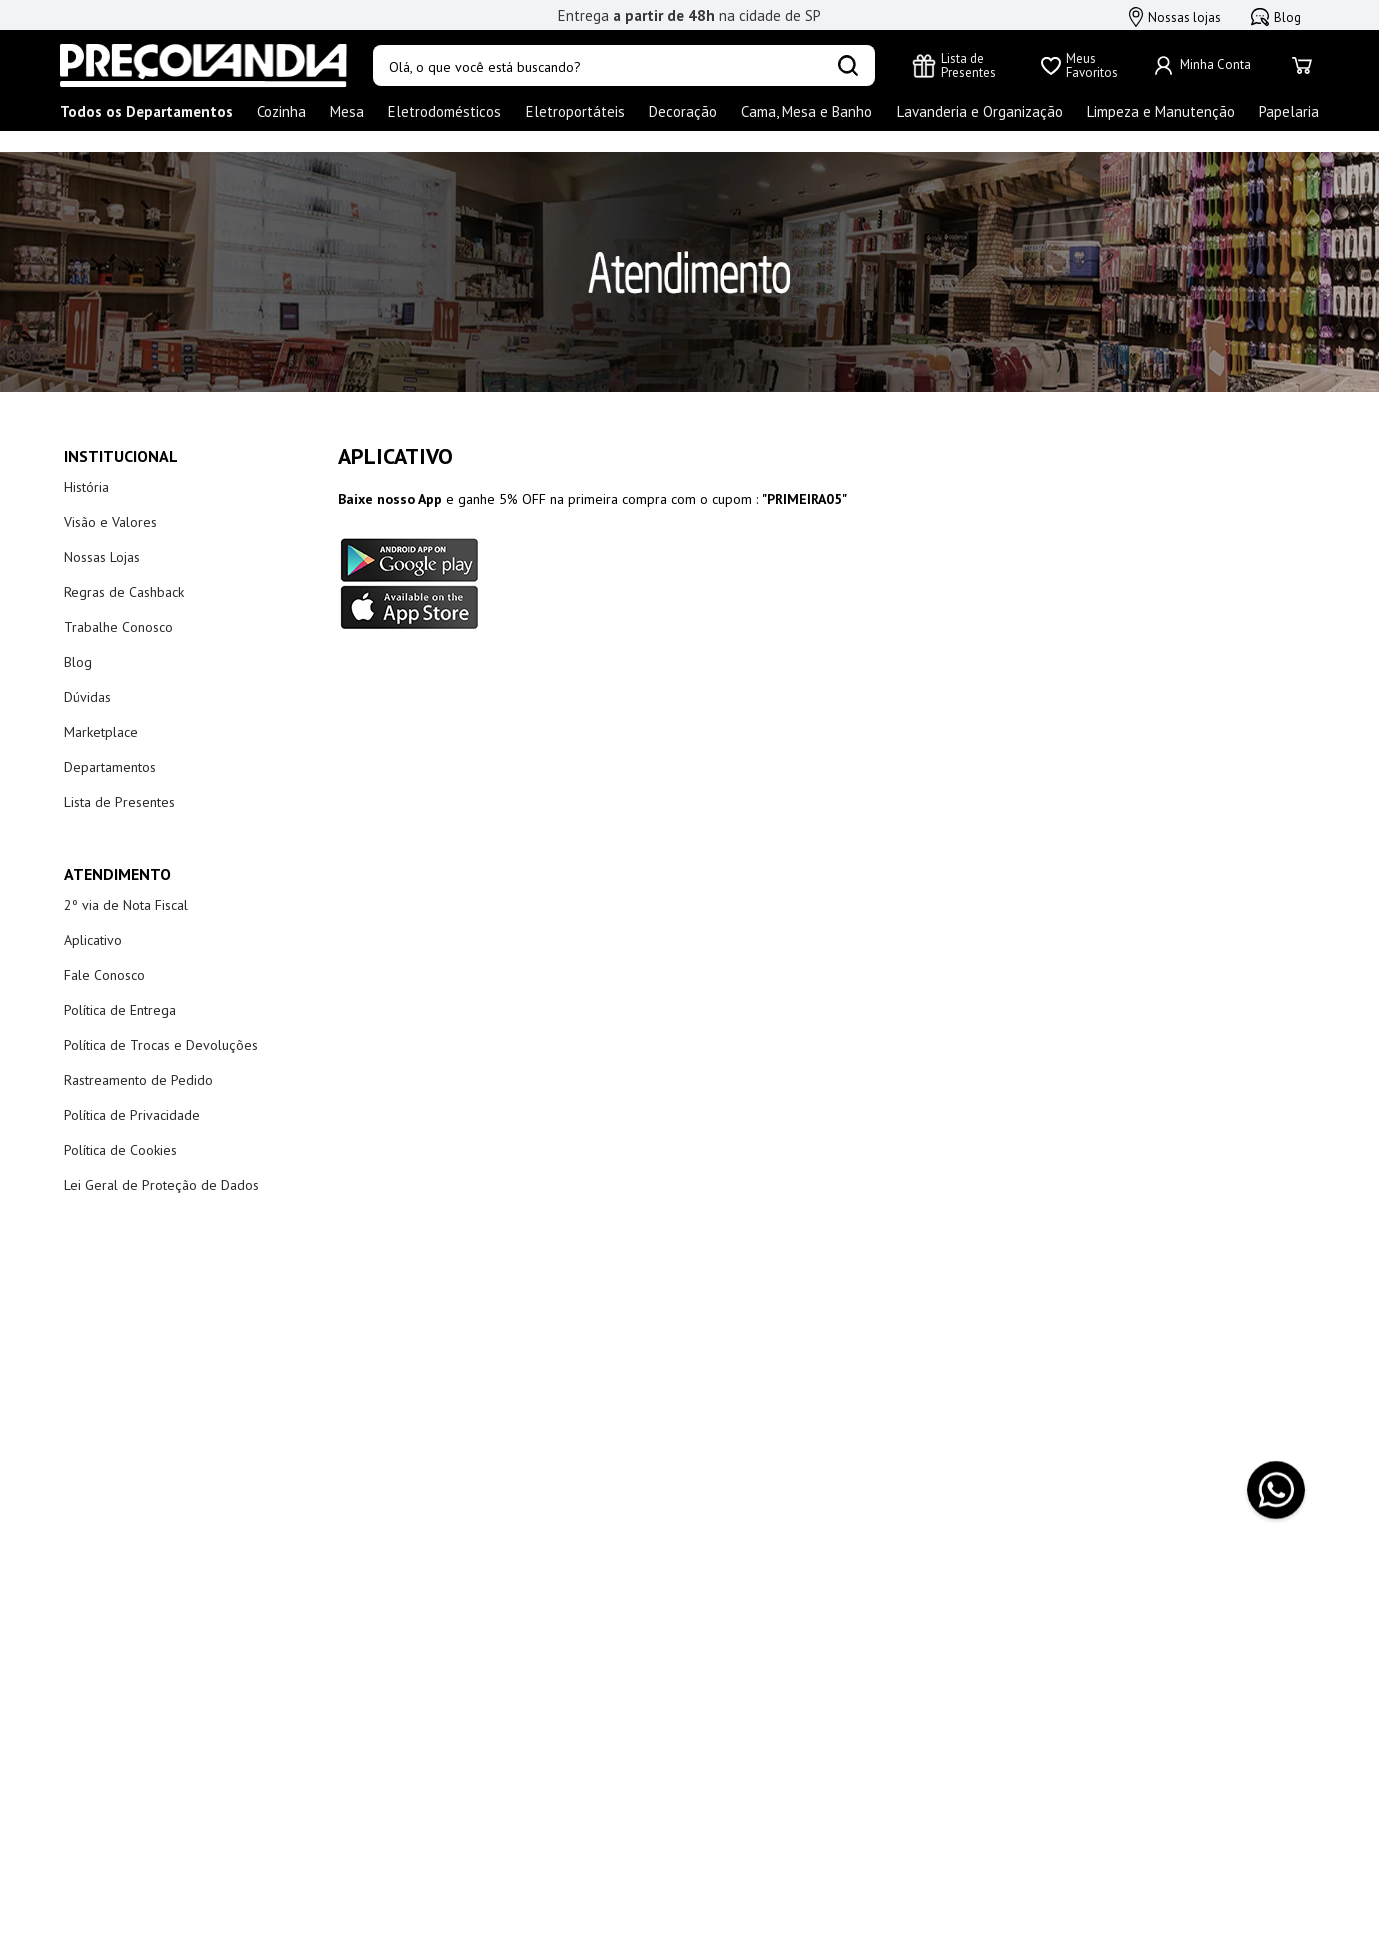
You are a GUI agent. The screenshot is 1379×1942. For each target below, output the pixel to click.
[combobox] (624, 66)
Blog (1275, 16)
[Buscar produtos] (848, 66)
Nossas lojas (1175, 17)
